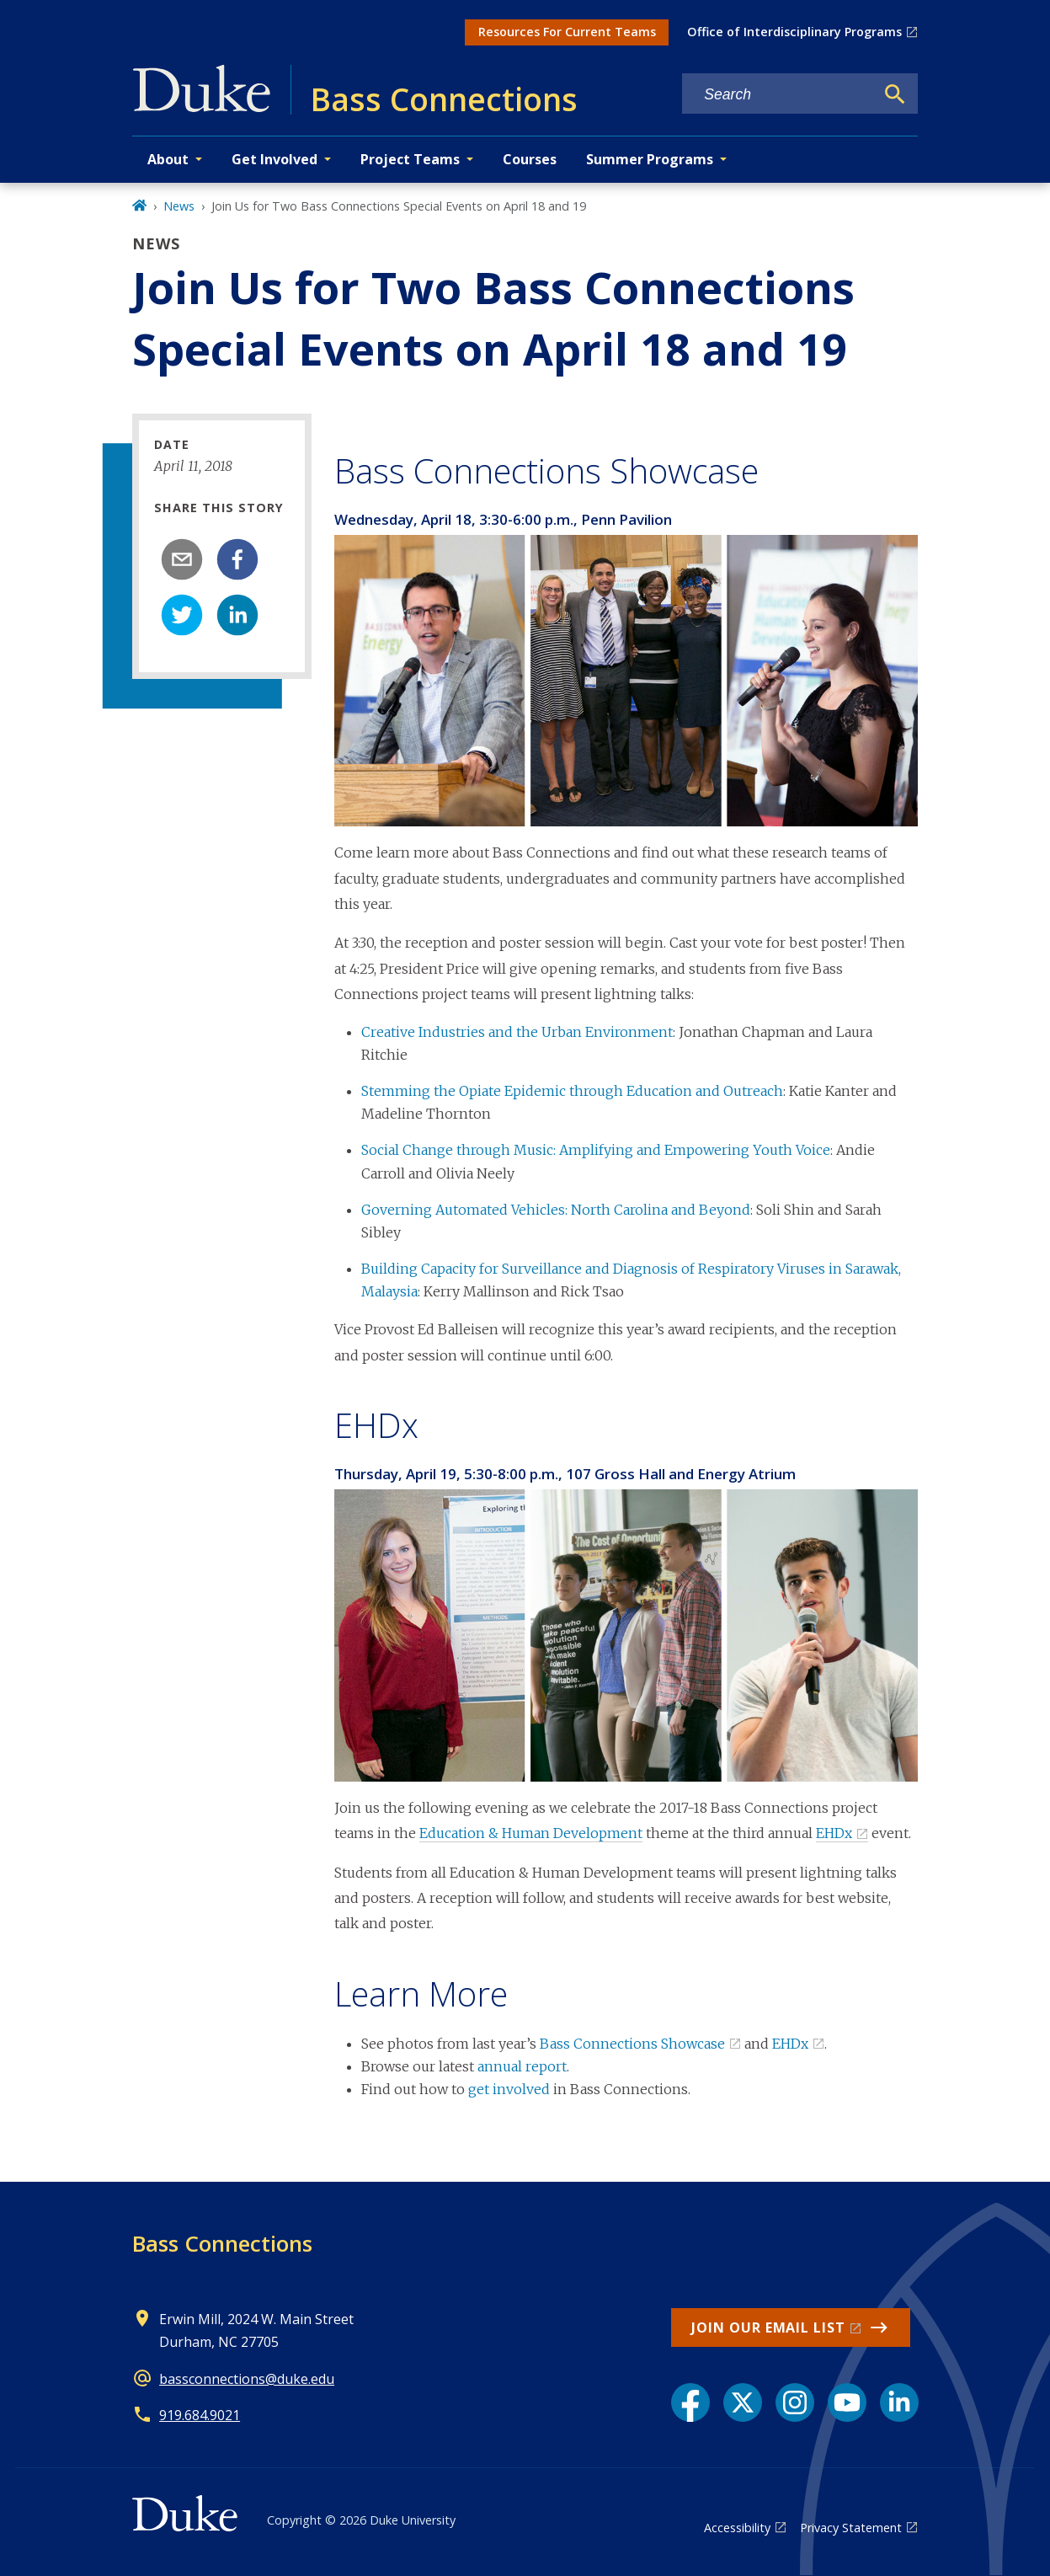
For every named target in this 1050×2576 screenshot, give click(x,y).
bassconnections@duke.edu (246, 2379)
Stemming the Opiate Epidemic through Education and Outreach (572, 1090)
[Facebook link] (690, 2402)
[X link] (742, 2402)
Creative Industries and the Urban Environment (517, 1031)
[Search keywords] (778, 95)
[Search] (895, 94)
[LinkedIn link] (899, 2402)
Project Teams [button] (410, 159)
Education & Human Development (530, 1833)
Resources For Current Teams (567, 32)
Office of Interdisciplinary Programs (794, 32)
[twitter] (182, 615)
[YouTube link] (847, 2402)
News (179, 206)
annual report (522, 2066)
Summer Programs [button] (649, 159)
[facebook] (237, 559)
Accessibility (737, 2528)
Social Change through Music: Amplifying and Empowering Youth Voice (595, 1149)
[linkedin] (237, 615)
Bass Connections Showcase (632, 2043)
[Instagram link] (795, 2402)
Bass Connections (222, 2243)
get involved (509, 2089)
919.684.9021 (199, 2415)
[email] (182, 559)
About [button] (168, 159)
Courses (530, 159)
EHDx (834, 1833)
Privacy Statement (851, 2528)
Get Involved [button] (274, 159)
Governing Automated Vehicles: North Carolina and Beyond (555, 1209)
